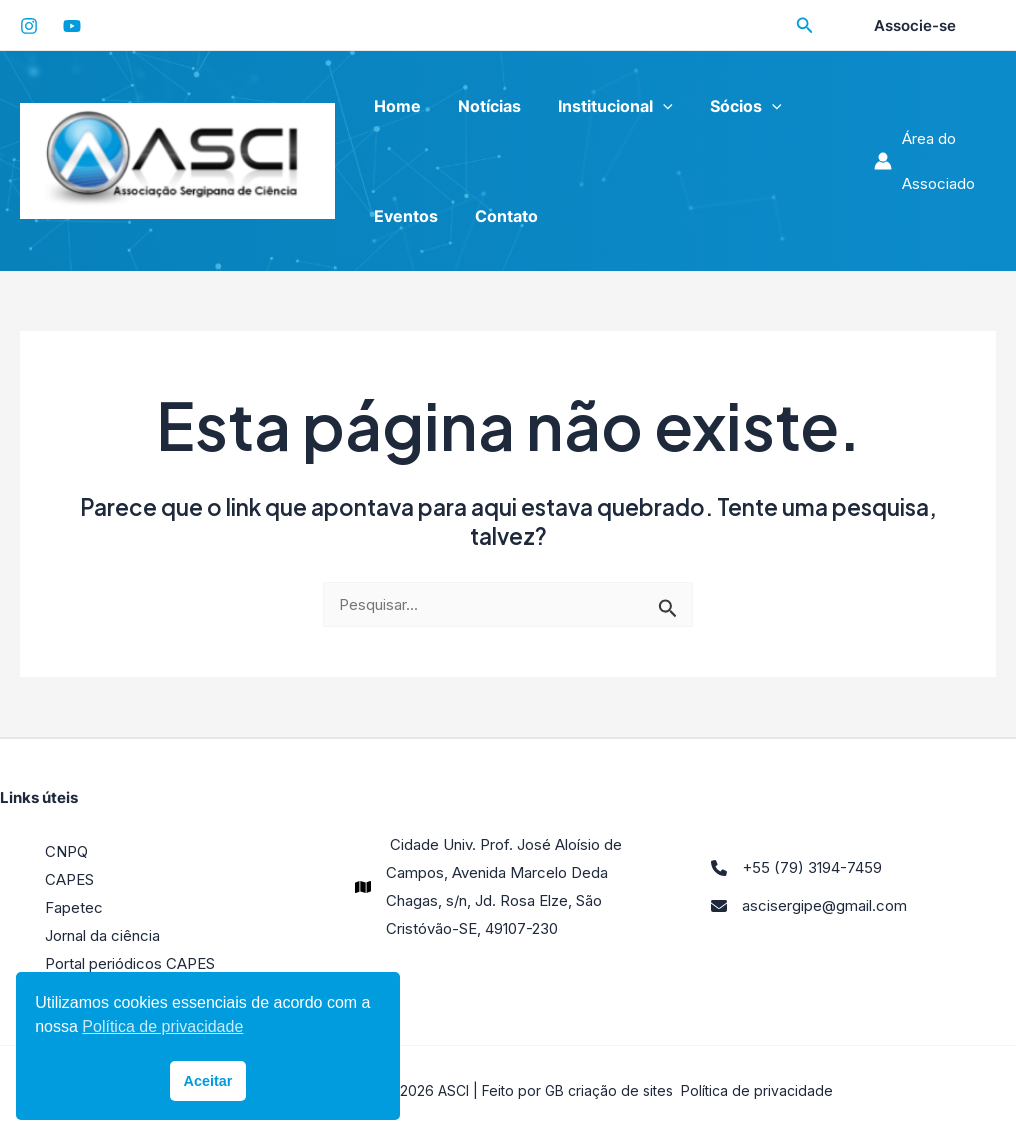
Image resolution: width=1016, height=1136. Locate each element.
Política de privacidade (757, 1090)
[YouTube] (72, 26)
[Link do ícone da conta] (932, 161)
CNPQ (66, 851)
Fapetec (74, 907)
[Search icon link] (805, 27)
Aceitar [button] (208, 1081)
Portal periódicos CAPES (130, 963)
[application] (650, 106)
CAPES (69, 879)
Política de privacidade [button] (162, 1026)
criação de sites (620, 1090)
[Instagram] (29, 26)
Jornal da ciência (102, 935)
